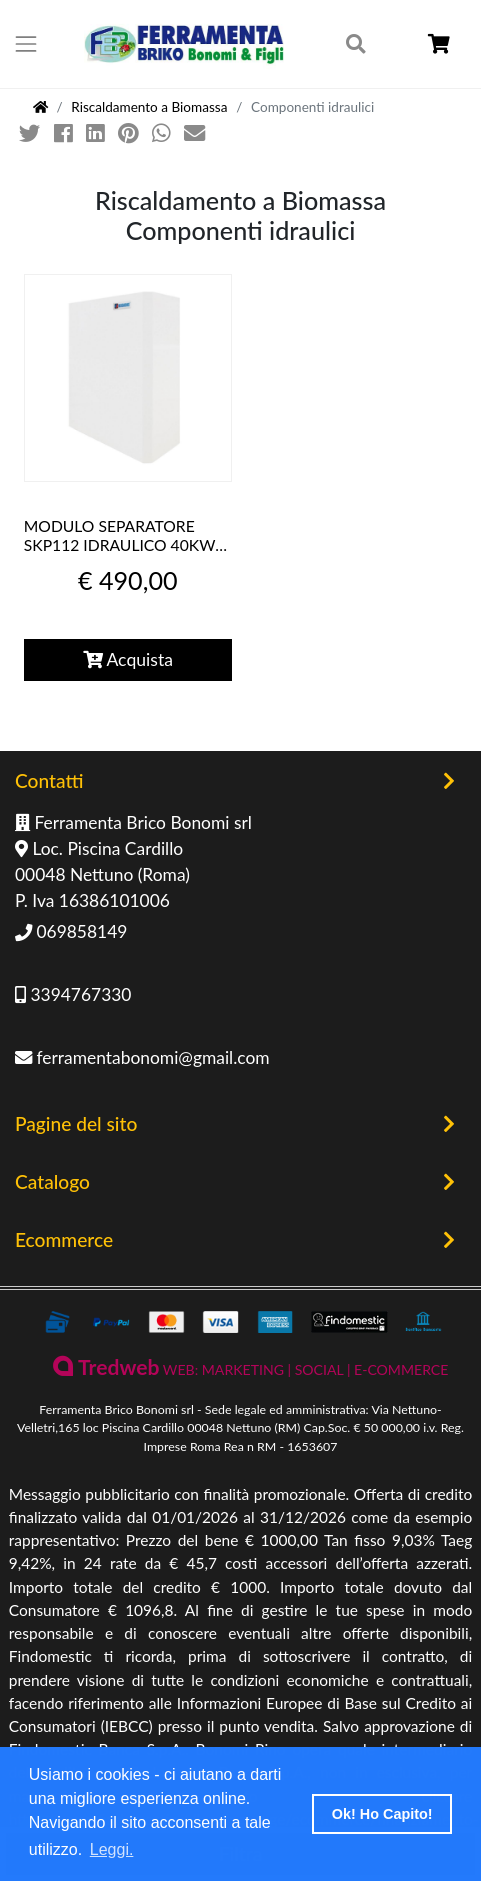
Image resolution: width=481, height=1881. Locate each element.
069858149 (71, 931)
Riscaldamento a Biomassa (149, 107)
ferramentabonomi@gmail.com (142, 1057)
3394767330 (73, 994)
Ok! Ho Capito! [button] (382, 1814)
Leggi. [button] (112, 1849)
